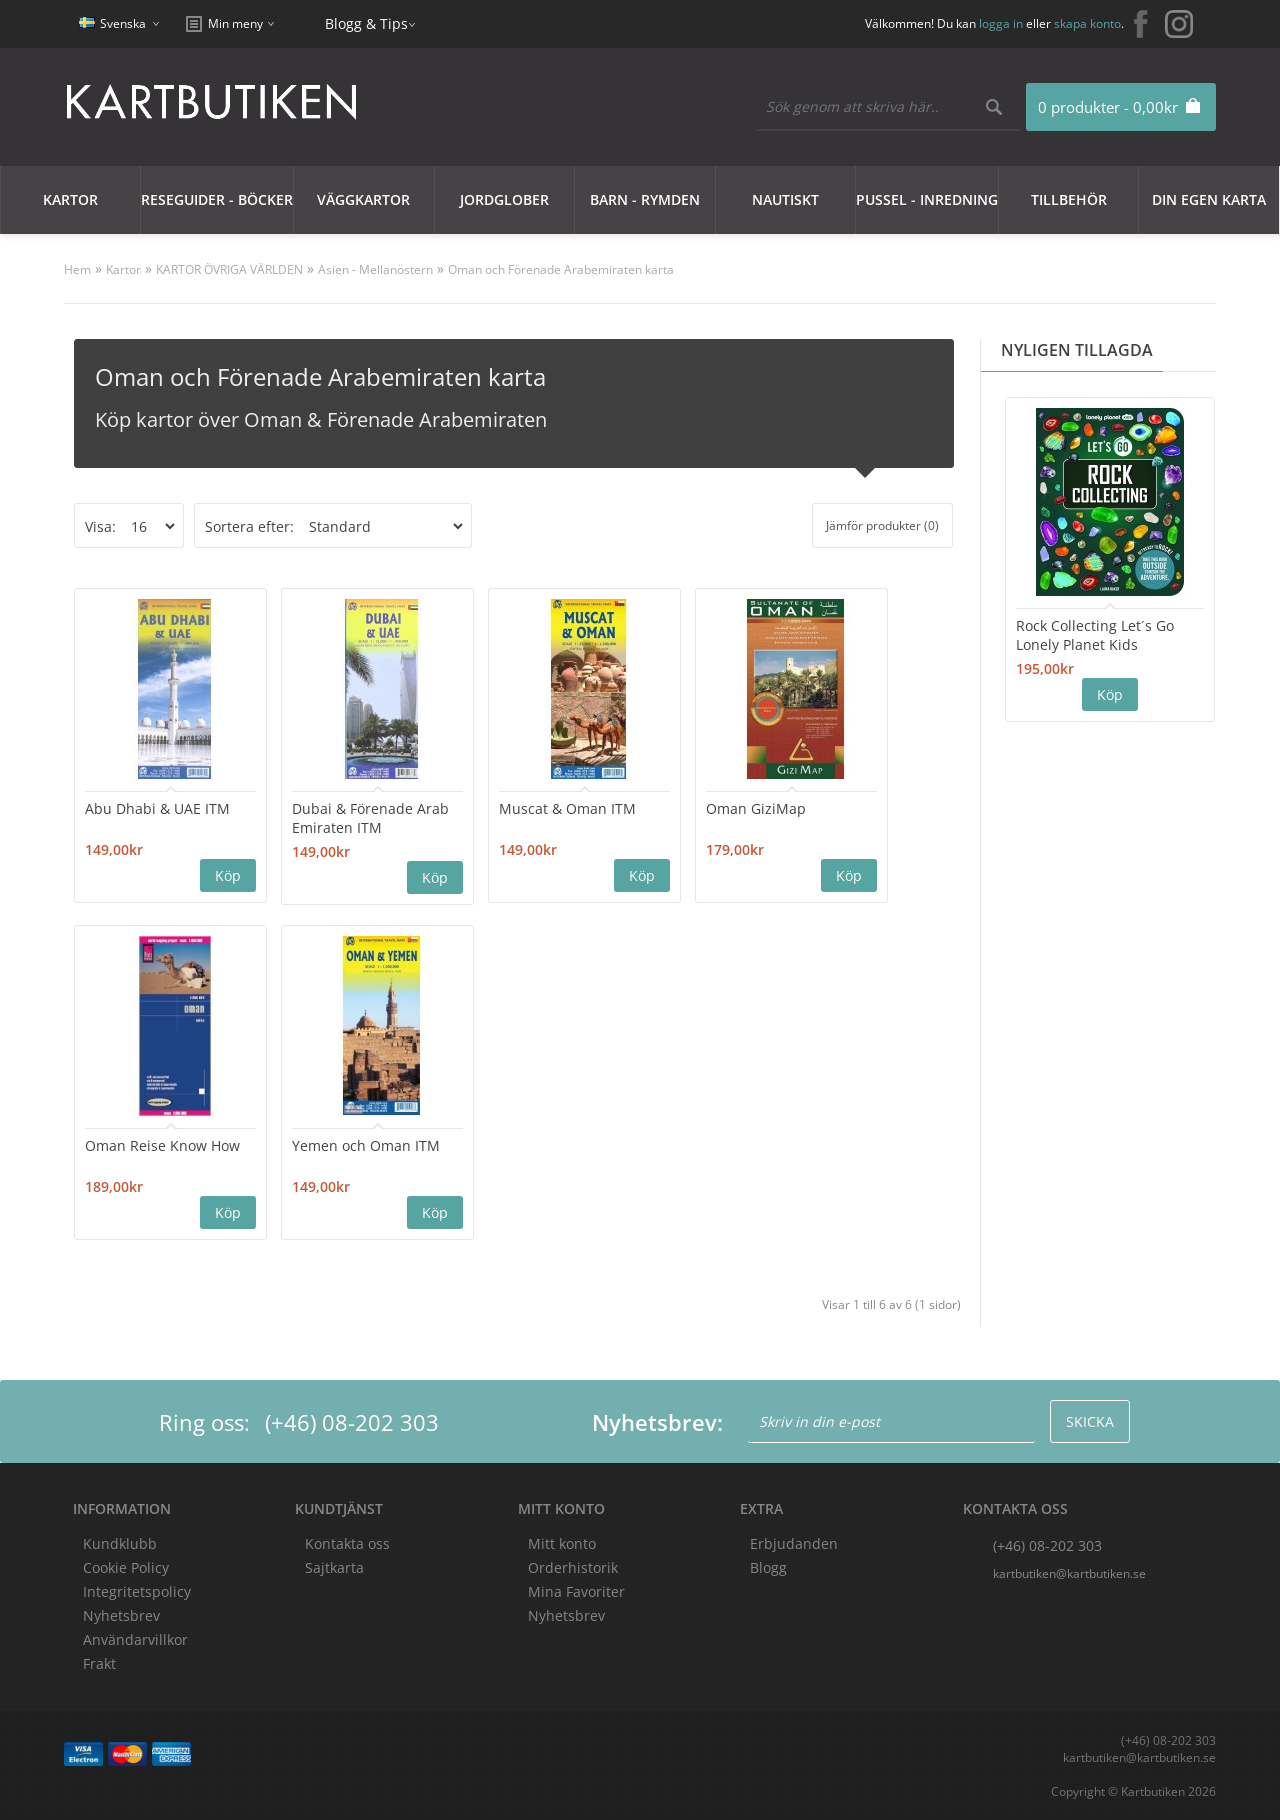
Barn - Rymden (645, 199)
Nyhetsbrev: (657, 1422)
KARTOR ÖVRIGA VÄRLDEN (229, 269)
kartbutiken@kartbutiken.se (1069, 1573)
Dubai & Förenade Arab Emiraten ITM (370, 818)
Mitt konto (562, 1543)
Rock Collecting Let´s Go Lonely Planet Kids (1095, 635)
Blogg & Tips (366, 23)
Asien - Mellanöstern (375, 269)
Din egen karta (1209, 199)
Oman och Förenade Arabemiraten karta (561, 269)
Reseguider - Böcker (217, 199)
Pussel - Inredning (927, 199)
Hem (77, 269)
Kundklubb (120, 1543)
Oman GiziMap (756, 808)
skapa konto (1087, 23)
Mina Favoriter (576, 1591)
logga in (1001, 23)
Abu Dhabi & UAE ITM (157, 808)
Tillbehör (1069, 199)
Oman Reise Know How (162, 1145)
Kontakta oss (347, 1543)
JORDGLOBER (504, 199)
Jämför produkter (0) (882, 525)
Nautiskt (785, 199)
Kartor (70, 199)
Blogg (768, 1567)
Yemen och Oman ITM (366, 1145)
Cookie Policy (126, 1567)
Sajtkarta (334, 1567)
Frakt (99, 1663)
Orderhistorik (573, 1567)
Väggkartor (363, 199)
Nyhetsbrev (566, 1615)
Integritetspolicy (137, 1591)
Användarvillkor (135, 1639)
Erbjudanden (794, 1543)
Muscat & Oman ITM (567, 808)
